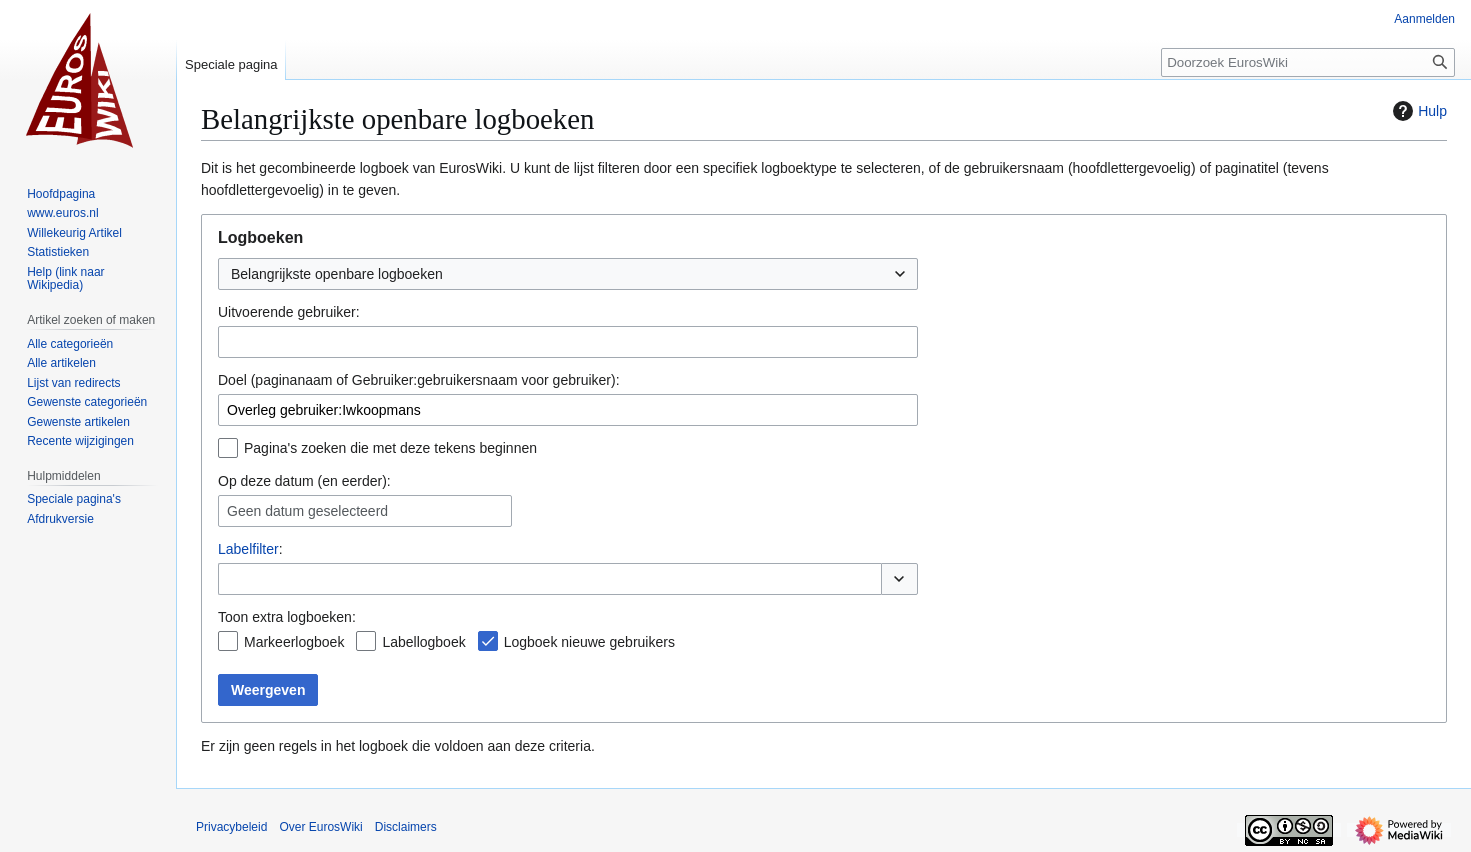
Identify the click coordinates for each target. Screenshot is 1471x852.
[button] (899, 579)
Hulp (1417, 111)
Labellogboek (423, 642)
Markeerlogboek (294, 642)
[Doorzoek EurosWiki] (1308, 62)
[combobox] (568, 274)
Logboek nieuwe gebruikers (589, 642)
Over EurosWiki (320, 827)
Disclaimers (406, 827)
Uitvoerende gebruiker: (289, 312)
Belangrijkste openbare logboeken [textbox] (337, 274)
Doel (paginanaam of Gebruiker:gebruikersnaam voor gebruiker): (419, 380)
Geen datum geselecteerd (307, 511)
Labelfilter (248, 549)
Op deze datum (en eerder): (304, 481)
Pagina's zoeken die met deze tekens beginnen (390, 448)
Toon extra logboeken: (287, 617)
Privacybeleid (231, 827)
